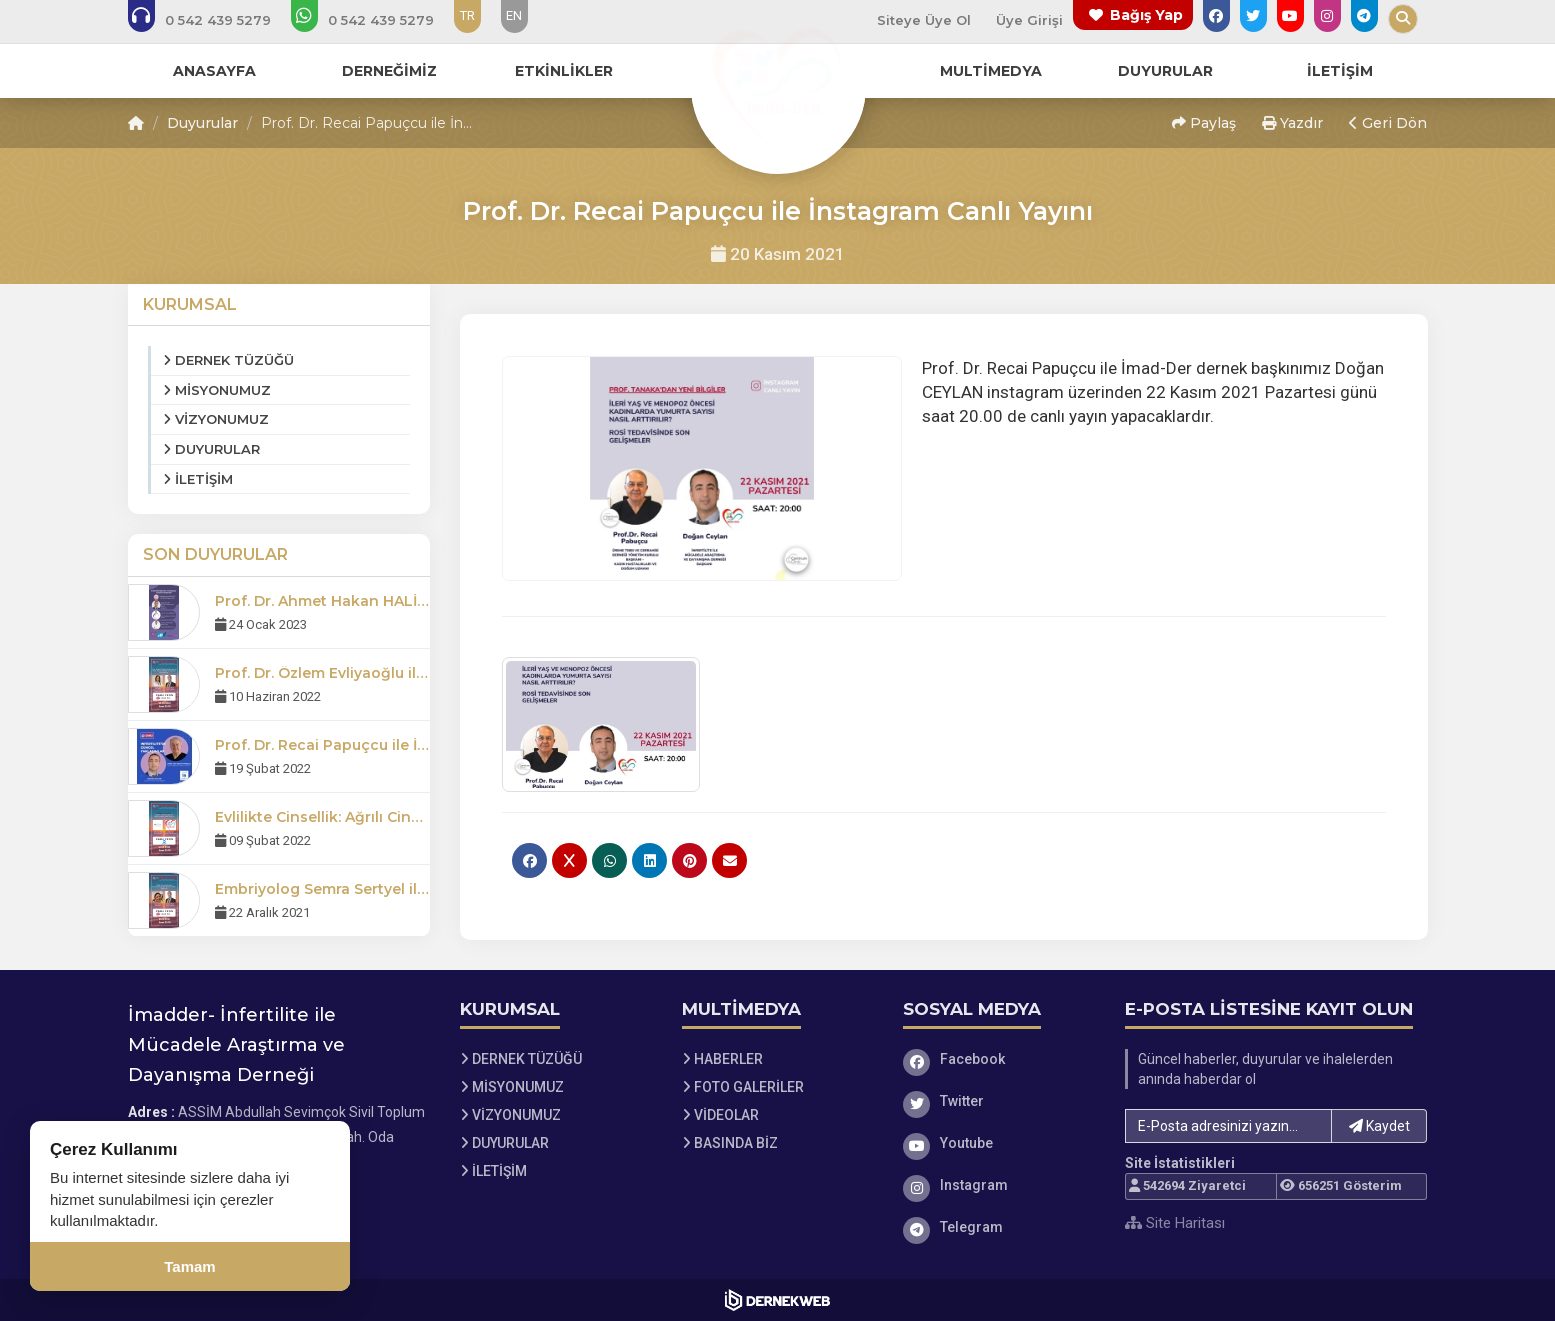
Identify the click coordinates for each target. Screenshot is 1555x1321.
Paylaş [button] (1204, 123)
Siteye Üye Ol (924, 20)
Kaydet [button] (1379, 1126)
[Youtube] (999, 1143)
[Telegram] (999, 1227)
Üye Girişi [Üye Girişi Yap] (1029, 20)
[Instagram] (999, 1185)
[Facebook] (999, 1059)
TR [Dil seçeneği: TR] (467, 15)
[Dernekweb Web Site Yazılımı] (777, 1300)
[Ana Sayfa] (778, 84)
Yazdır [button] (1292, 123)
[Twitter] (999, 1101)
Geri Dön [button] (1388, 123)
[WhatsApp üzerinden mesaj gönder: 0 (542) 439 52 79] (376, 20)
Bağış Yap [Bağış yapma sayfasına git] (1146, 15)
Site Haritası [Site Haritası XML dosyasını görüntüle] (1175, 1223)
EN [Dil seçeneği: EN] (514, 15)
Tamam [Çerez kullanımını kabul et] (189, 1266)
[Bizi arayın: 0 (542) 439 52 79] (213, 20)
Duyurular (202, 123)
